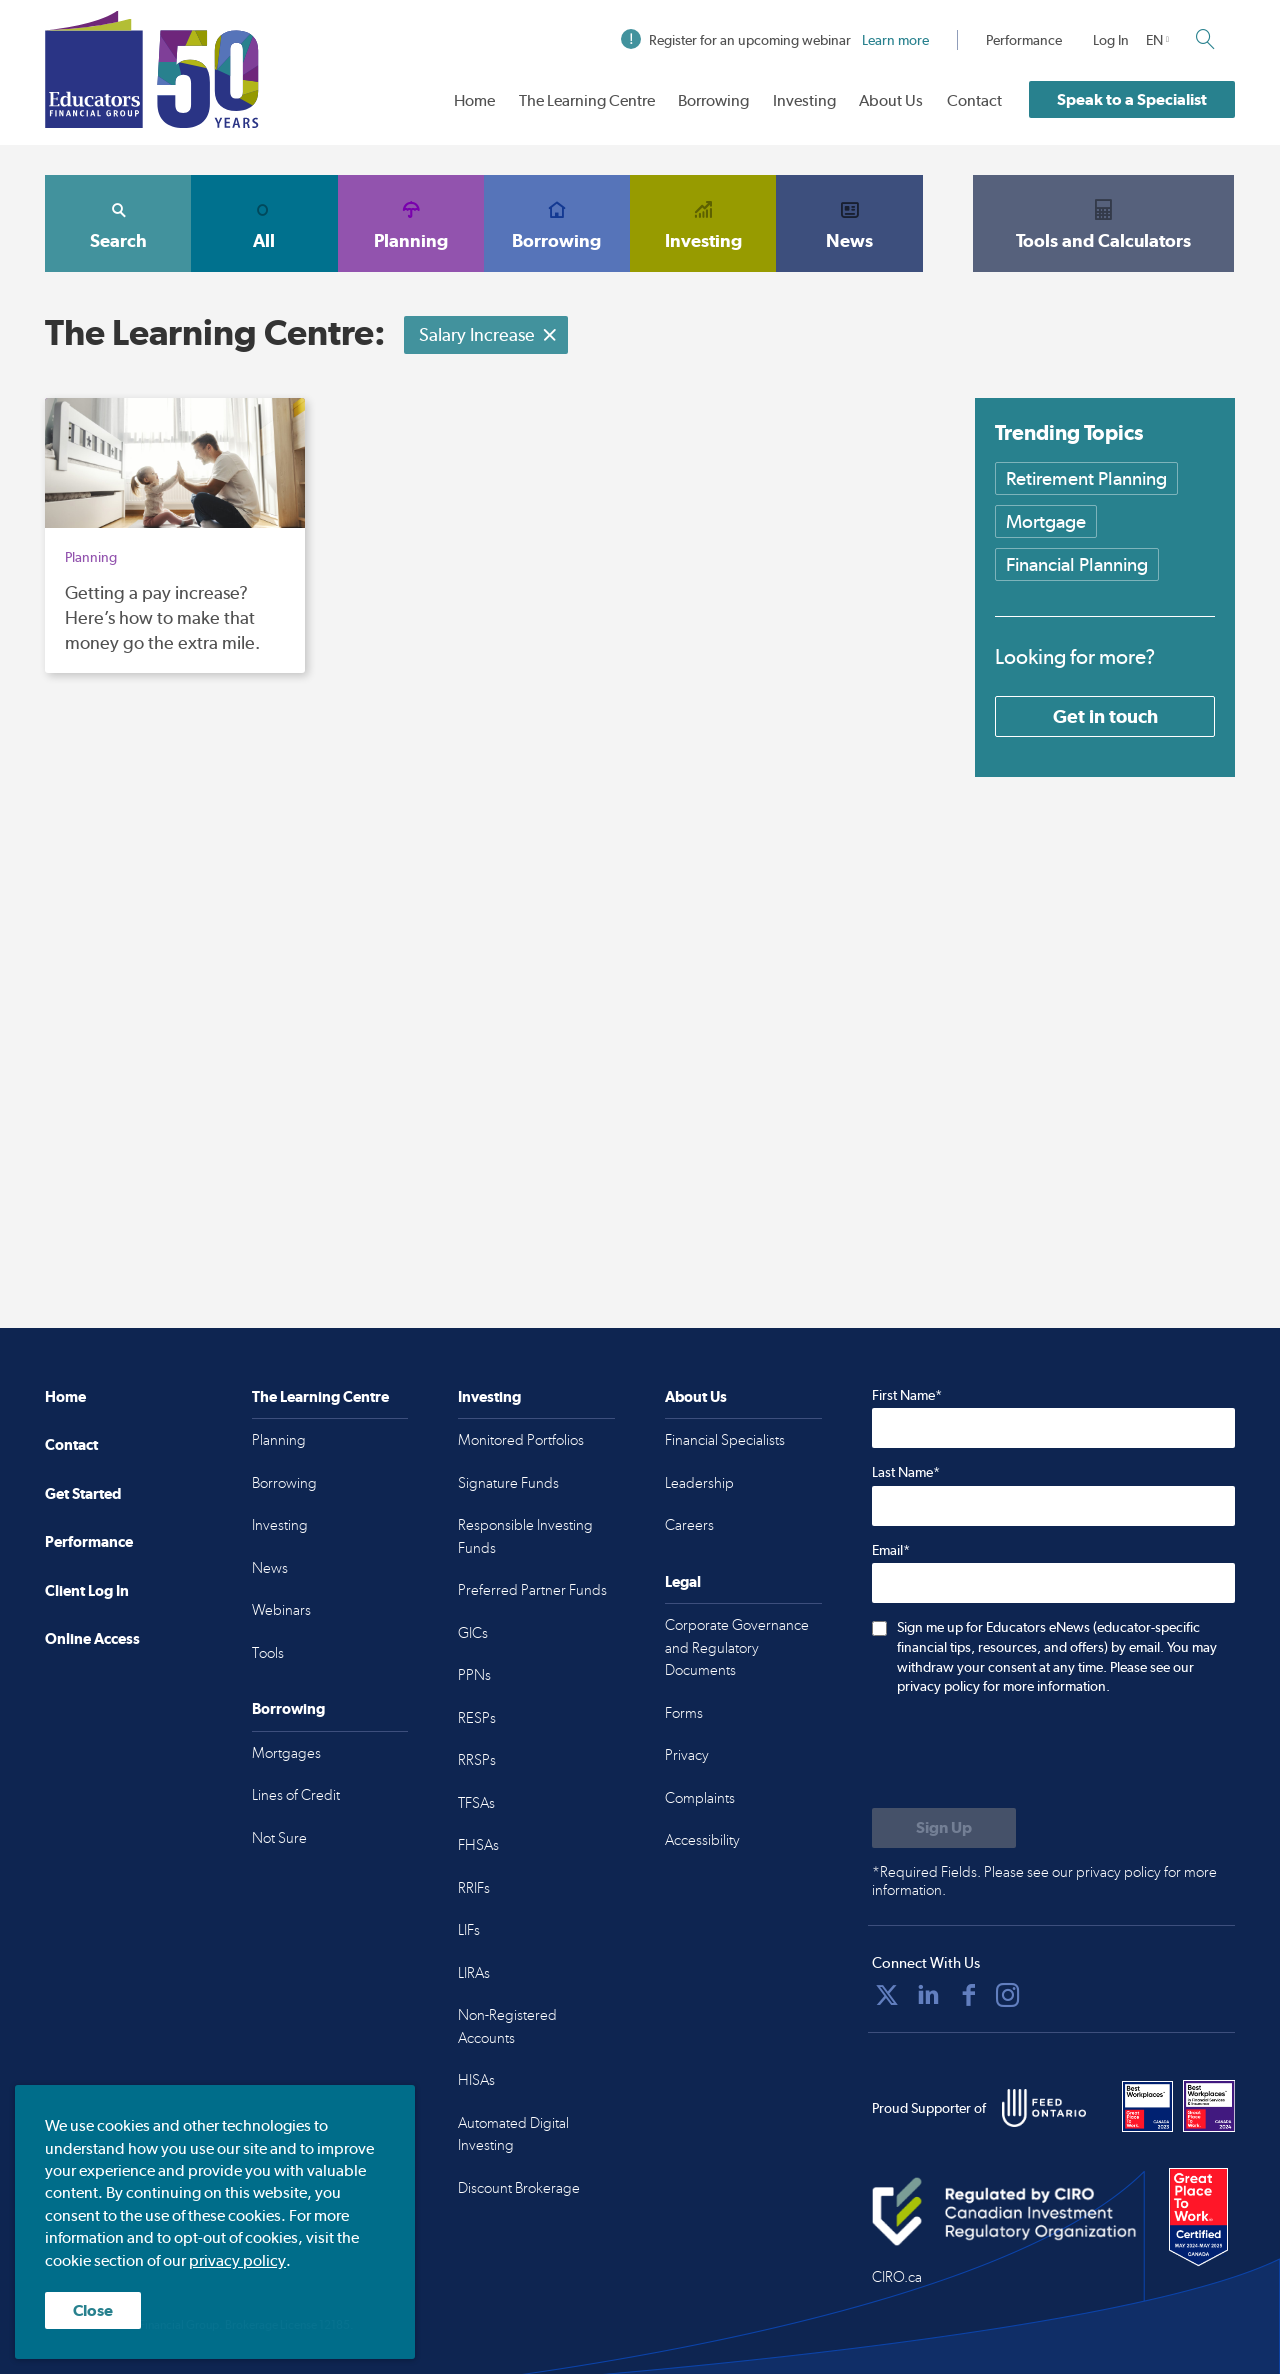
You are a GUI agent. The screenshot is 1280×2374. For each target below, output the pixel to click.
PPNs (474, 1675)
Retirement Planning (1086, 478)
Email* (891, 1550)
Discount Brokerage (519, 2188)
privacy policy (237, 2260)
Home (474, 100)
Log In (1111, 40)
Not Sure (279, 1838)
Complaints (700, 1798)
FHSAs (478, 1845)
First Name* (907, 1395)
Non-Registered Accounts (507, 2026)
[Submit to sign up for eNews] (944, 1828)
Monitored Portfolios (521, 1440)
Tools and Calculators (1104, 223)
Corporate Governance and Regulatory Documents (737, 1647)
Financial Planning (1077, 564)
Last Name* (906, 1472)
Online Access (92, 1638)
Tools (268, 1653)
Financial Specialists (725, 1440)
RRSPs (477, 1760)
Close (93, 2310)
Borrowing (713, 100)
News (849, 223)
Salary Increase (488, 334)
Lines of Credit (296, 1795)
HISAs (476, 2080)
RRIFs (474, 1888)
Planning (411, 223)
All (264, 223)
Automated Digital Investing (513, 2134)
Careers (689, 1525)
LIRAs (474, 1973)
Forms (684, 1713)
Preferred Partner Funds (532, 1590)
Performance (1024, 40)
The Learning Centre (587, 100)
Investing (804, 100)
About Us (891, 100)
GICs (473, 1633)
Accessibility (702, 1840)
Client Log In (87, 1590)
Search (118, 223)
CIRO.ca (897, 2277)
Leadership (699, 1483)
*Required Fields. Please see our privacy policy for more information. (1044, 1881)
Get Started (83, 1493)
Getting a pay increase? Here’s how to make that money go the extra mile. (162, 617)
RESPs (477, 1718)
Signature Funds (508, 1483)
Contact (974, 100)
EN (1154, 40)
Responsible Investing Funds (525, 1536)
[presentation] (1024, 1754)
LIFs (469, 1930)
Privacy (687, 1755)
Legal (683, 1581)
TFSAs (476, 1803)
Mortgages (286, 1753)
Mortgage (1046, 521)
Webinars (281, 1610)
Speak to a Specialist (1132, 99)
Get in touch (1105, 716)
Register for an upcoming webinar (775, 40)
